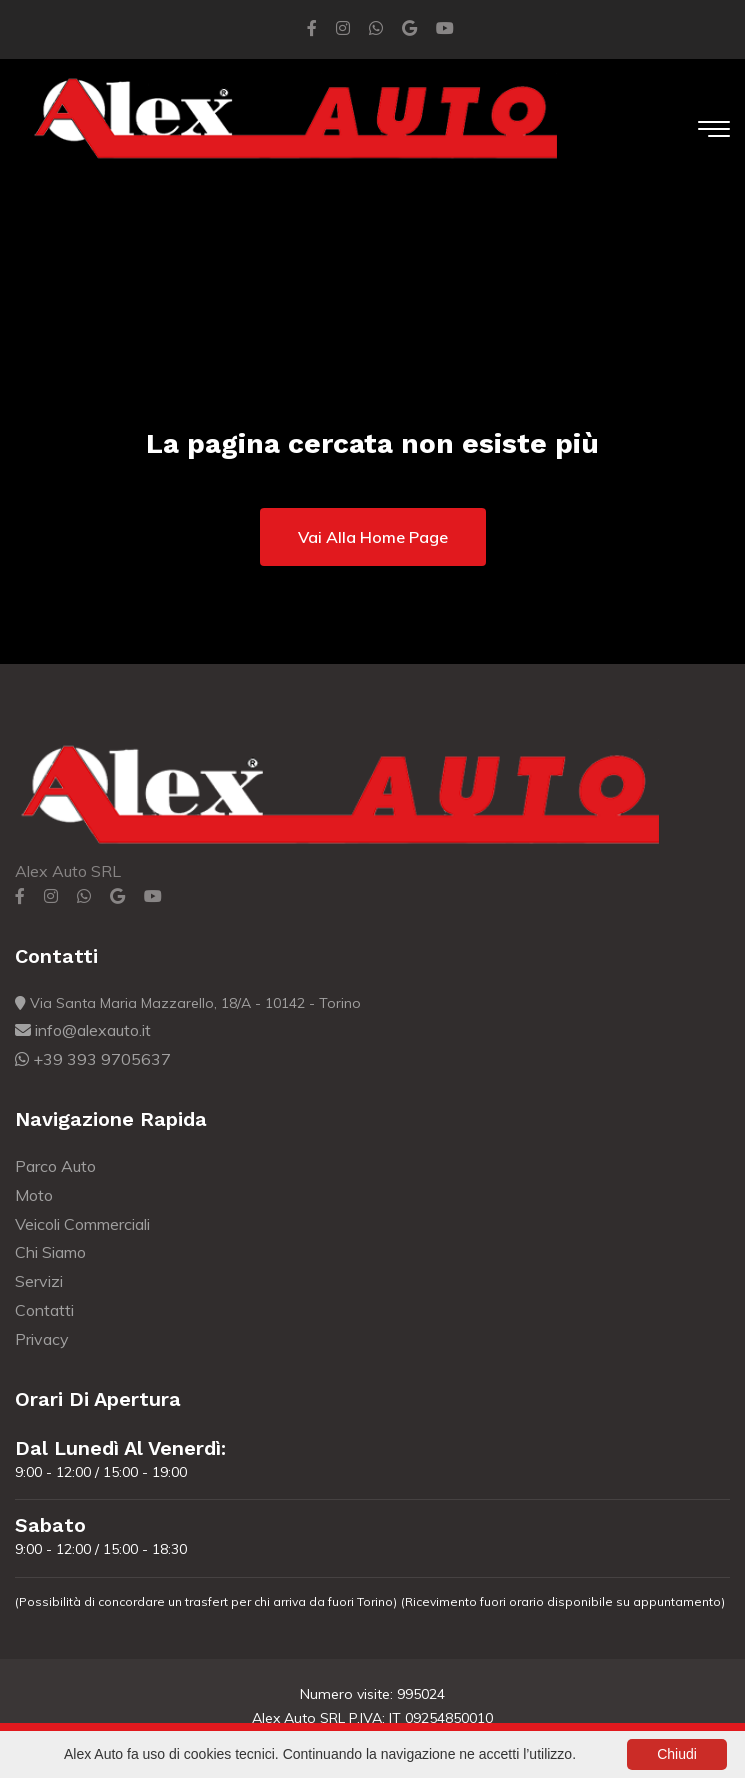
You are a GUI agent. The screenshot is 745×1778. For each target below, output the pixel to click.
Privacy (42, 1339)
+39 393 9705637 (93, 1059)
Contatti (44, 1310)
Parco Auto (55, 1166)
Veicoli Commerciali (82, 1224)
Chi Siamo (50, 1252)
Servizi (39, 1281)
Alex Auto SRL (68, 871)
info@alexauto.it (83, 1030)
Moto (34, 1195)
